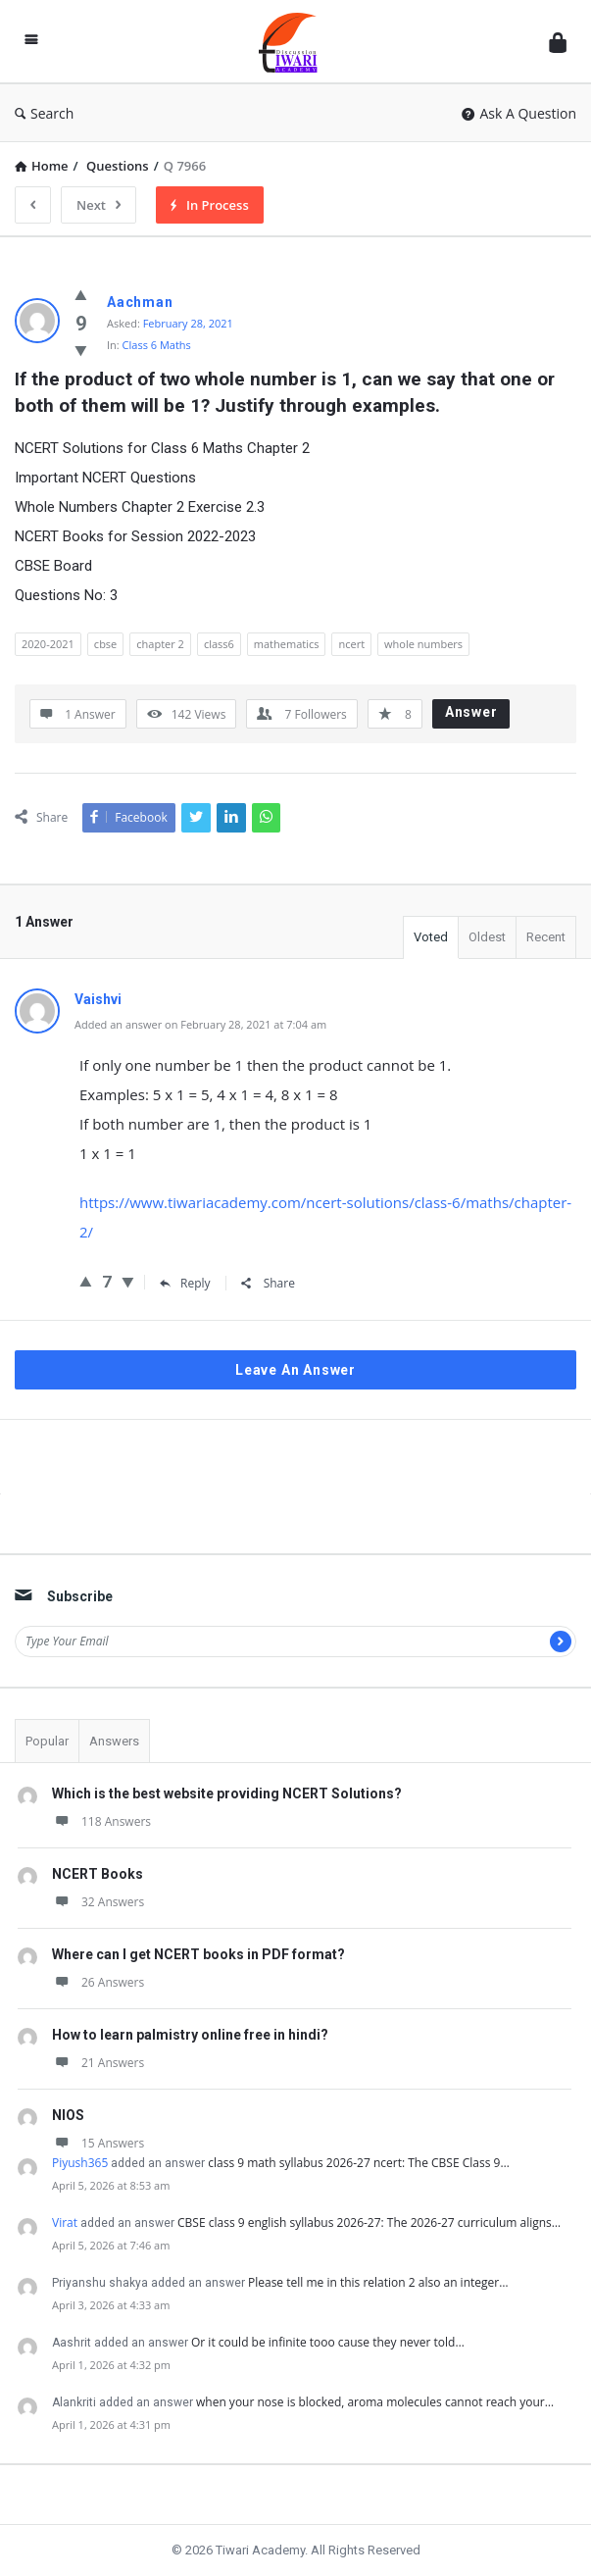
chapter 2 (160, 643)
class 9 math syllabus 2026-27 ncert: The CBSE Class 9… (358, 2162)
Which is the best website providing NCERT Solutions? (227, 1793)
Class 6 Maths (157, 344)
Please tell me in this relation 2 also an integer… (378, 2282)
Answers (114, 1741)
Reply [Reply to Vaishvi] (185, 1283)
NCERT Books (97, 1874)
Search (44, 113)
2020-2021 (48, 643)
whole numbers (423, 643)
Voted (431, 937)
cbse (105, 643)
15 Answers (98, 2143)
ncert (351, 643)
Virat (64, 2222)
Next (98, 205)
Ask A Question (519, 113)
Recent (546, 937)
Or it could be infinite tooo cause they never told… (328, 2342)
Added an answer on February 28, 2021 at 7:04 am (200, 1024)
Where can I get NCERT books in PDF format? (198, 1954)
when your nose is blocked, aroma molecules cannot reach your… (375, 2402)
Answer (471, 712)
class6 (219, 643)
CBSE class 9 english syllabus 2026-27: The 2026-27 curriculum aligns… (369, 2222)
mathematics (287, 643)
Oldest (487, 937)
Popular (47, 1741)
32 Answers (98, 1902)
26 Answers (98, 1982)
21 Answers (98, 2062)
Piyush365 (80, 2162)
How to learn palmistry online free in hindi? (190, 2035)
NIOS (68, 2115)
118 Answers (101, 1821)
